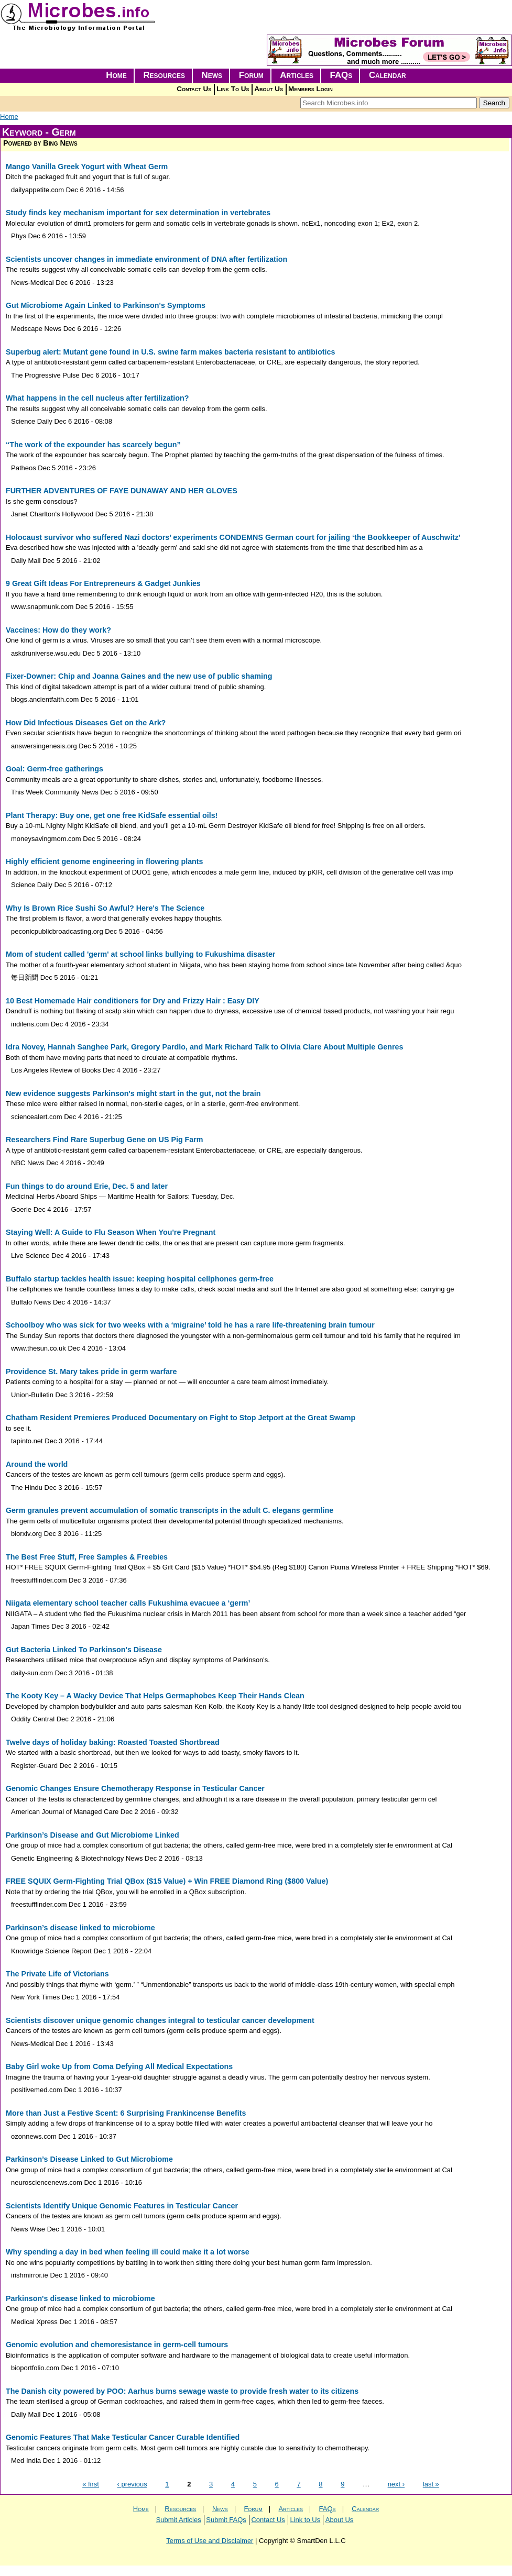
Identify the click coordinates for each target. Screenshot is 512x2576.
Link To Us (232, 89)
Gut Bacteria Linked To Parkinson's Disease (84, 1649)
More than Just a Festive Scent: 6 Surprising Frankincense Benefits (126, 2113)
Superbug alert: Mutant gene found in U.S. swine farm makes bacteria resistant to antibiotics (170, 352)
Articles (296, 75)
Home (116, 75)
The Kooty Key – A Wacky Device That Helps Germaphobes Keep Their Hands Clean (155, 1695)
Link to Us (305, 2520)
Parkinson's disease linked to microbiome (80, 2298)
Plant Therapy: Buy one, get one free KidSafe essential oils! (111, 815)
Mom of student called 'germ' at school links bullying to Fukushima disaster (140, 954)
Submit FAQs (226, 2520)
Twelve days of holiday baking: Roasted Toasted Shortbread (113, 1742)
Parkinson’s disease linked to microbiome (80, 1927)
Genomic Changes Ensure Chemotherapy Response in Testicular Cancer (135, 1788)
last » (431, 2484)
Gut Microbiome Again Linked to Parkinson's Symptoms (105, 305)
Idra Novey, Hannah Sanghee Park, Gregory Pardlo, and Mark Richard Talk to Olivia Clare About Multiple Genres (204, 1047)
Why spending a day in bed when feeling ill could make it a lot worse (127, 2252)
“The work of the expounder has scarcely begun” (93, 444)
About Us (268, 89)
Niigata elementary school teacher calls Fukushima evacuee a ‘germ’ (128, 1603)
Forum (251, 75)
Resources (164, 75)
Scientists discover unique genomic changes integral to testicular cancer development (160, 2020)
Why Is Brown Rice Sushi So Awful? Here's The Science (105, 908)
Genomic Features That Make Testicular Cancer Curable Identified (122, 2437)
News (212, 75)
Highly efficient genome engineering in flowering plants (104, 861)
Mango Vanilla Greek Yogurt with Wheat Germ (87, 166)
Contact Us (194, 89)
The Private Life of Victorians (57, 1974)
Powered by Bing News (40, 143)
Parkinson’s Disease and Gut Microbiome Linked (92, 1835)
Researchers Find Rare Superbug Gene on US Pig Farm (104, 1139)
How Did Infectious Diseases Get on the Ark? (86, 722)
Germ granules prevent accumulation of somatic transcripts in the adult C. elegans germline (169, 1510)
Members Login (310, 89)
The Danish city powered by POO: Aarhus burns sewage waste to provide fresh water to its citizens (182, 2391)
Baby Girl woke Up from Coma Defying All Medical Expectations (119, 2066)
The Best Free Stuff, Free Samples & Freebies (87, 1557)
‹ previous (132, 2484)
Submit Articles (178, 2520)
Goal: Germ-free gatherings (54, 769)
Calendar (387, 75)
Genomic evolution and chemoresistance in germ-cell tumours (117, 2344)
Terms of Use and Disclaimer (209, 2541)
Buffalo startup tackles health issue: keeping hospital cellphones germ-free (140, 1279)
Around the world (37, 1464)
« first (90, 2484)
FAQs (341, 75)
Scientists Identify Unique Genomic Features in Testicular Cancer (122, 2206)
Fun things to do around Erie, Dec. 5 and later (87, 1186)
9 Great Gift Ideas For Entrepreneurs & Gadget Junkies (103, 583)
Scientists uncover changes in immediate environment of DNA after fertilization (146, 259)
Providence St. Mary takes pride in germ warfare (91, 1371)
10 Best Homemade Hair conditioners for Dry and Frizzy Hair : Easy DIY (132, 1001)
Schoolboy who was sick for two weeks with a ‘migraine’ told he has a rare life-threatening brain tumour (190, 1325)
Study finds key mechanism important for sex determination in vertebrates (138, 212)
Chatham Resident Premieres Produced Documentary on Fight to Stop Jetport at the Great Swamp (180, 1417)
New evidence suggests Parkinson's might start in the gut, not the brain (133, 1093)
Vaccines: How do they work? (58, 630)
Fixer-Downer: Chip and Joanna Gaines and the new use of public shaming (139, 676)
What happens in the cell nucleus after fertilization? (97, 398)
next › (396, 2484)
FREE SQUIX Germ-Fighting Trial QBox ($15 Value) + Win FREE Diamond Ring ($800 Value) (167, 1881)
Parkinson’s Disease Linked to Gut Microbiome (89, 2159)
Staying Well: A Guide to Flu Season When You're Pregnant (110, 1232)
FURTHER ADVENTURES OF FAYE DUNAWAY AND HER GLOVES (121, 491)
